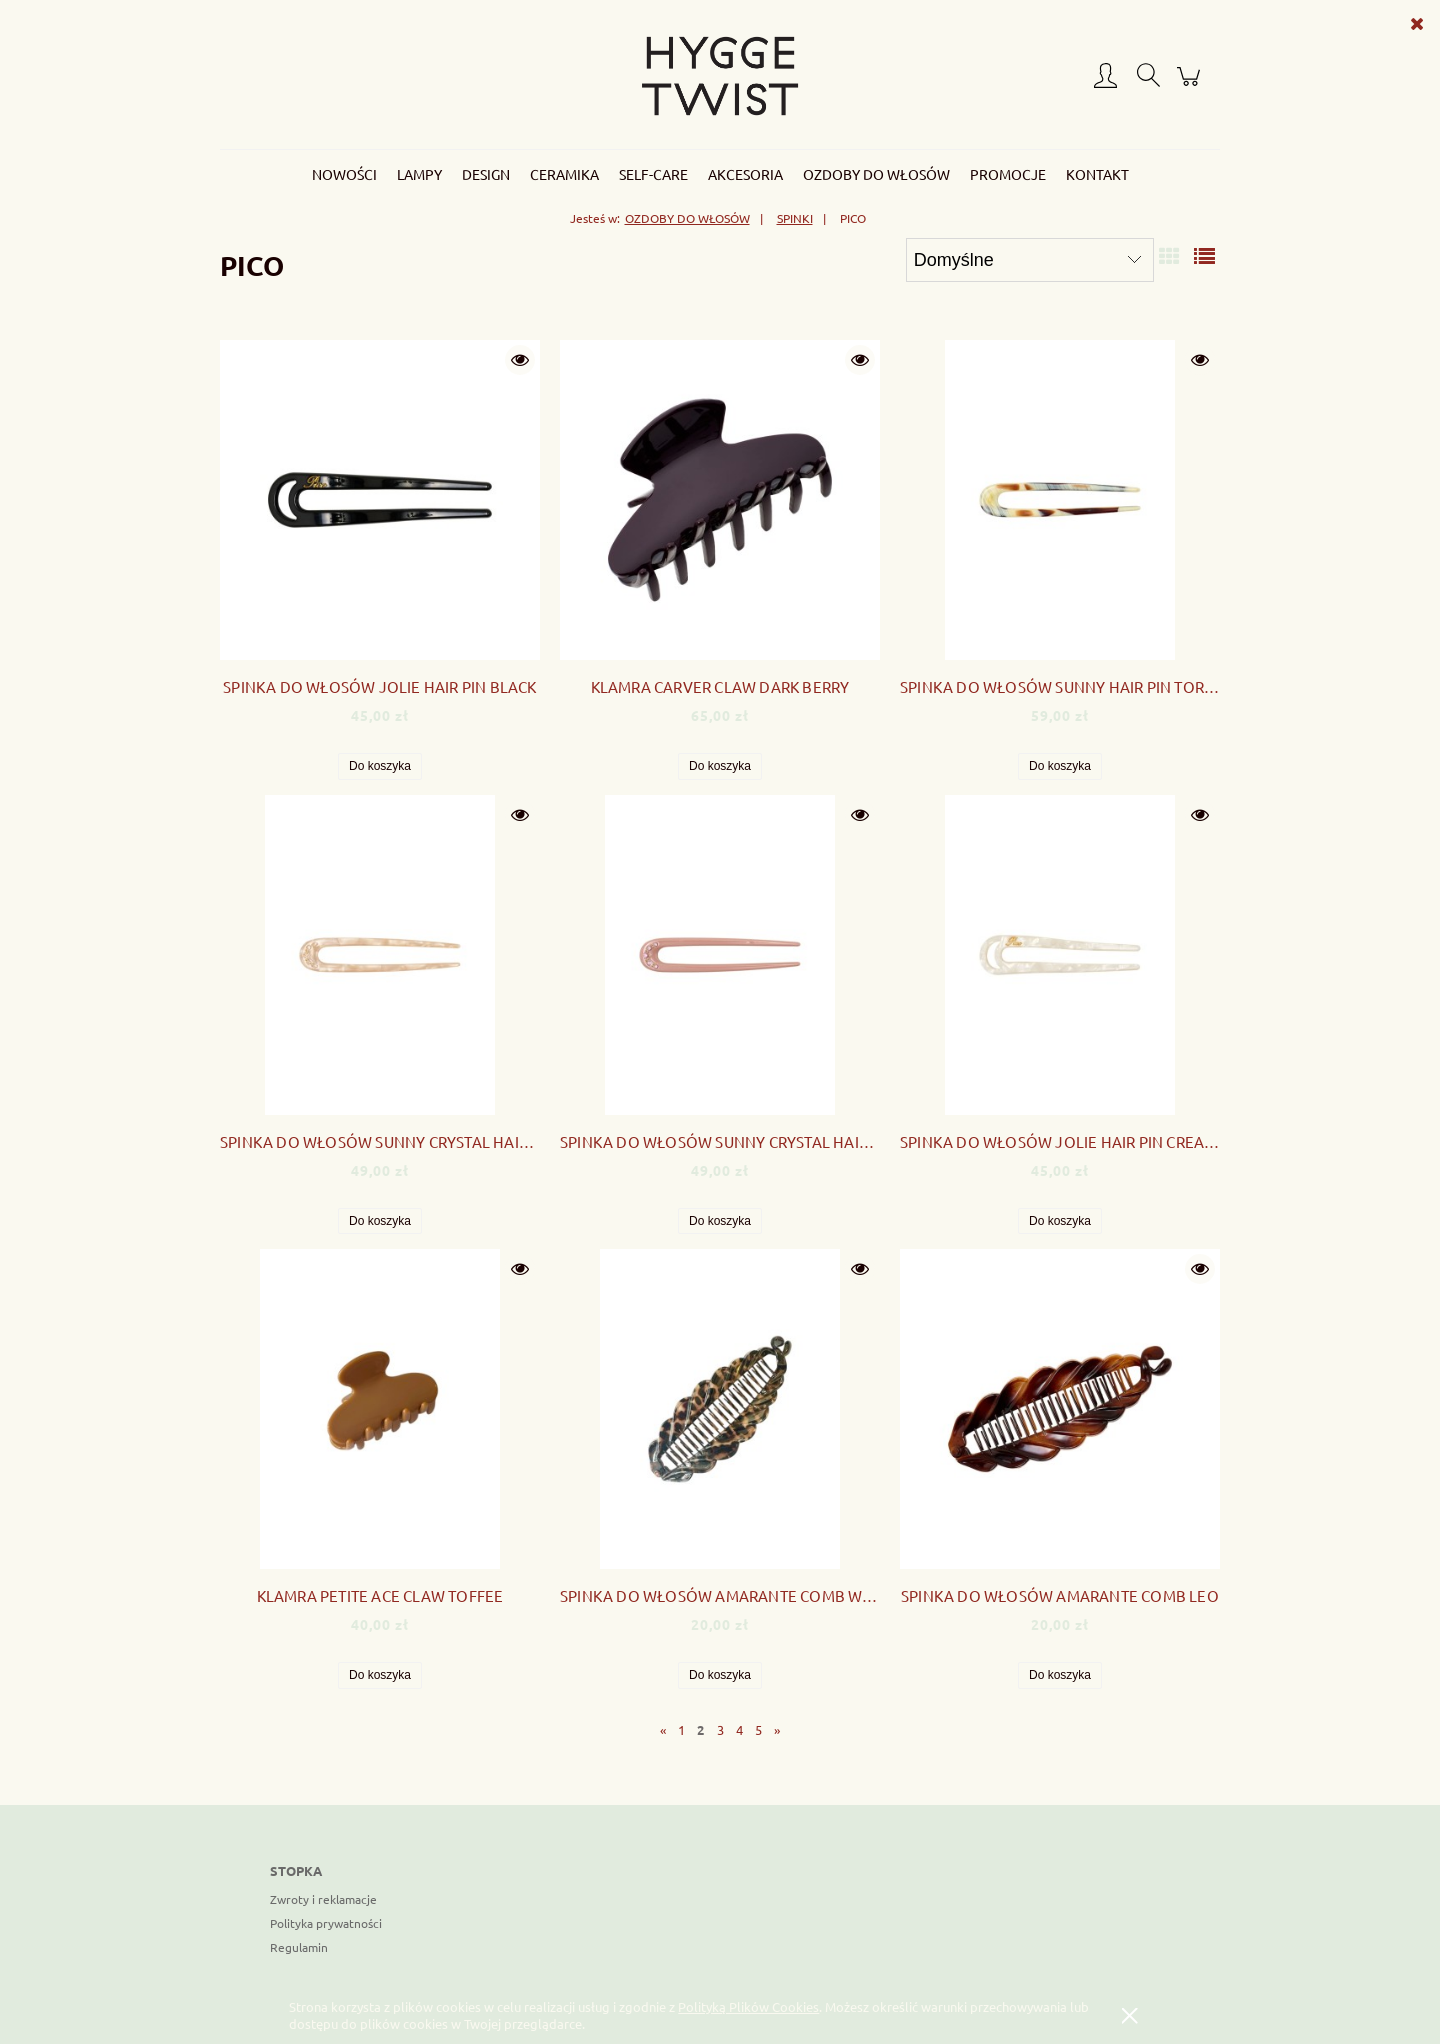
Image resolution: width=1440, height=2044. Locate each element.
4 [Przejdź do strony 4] (739, 1729)
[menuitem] (344, 174)
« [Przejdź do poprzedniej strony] (663, 1729)
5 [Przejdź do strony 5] (758, 1729)
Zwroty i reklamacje (323, 1899)
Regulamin (299, 1947)
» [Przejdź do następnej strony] (777, 1729)
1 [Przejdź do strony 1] (681, 1729)
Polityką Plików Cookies (748, 2006)
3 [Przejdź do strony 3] (720, 1729)
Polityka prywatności (326, 1923)
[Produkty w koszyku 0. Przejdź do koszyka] (1191, 84)
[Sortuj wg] (1030, 260)
